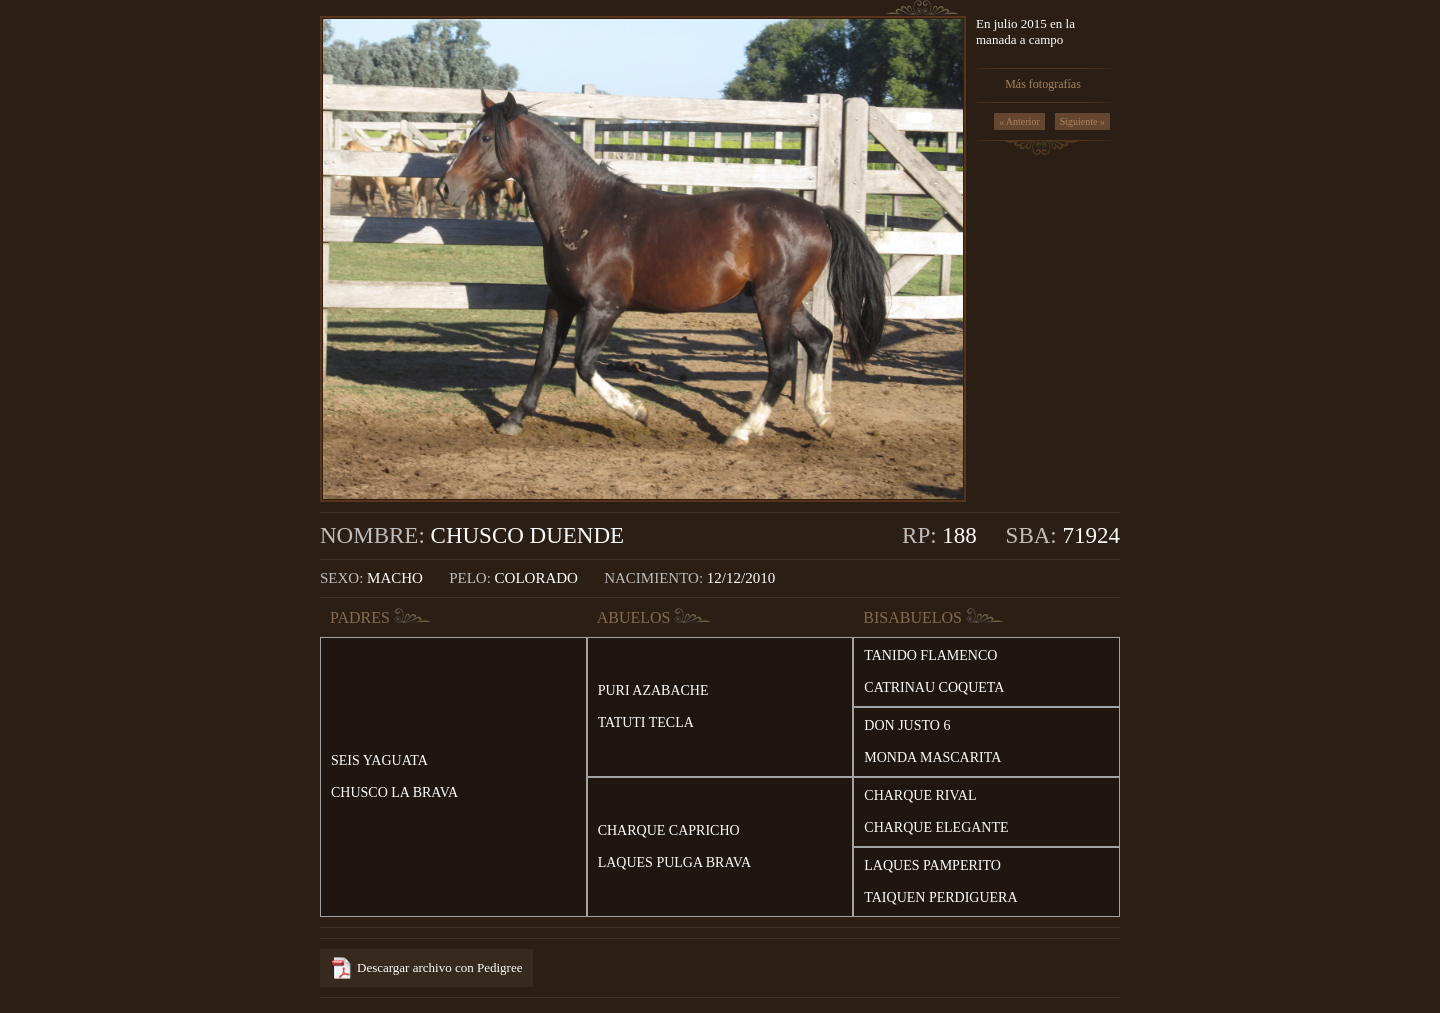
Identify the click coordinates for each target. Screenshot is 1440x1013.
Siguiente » (1082, 121)
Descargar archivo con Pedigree (439, 967)
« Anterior (1019, 121)
